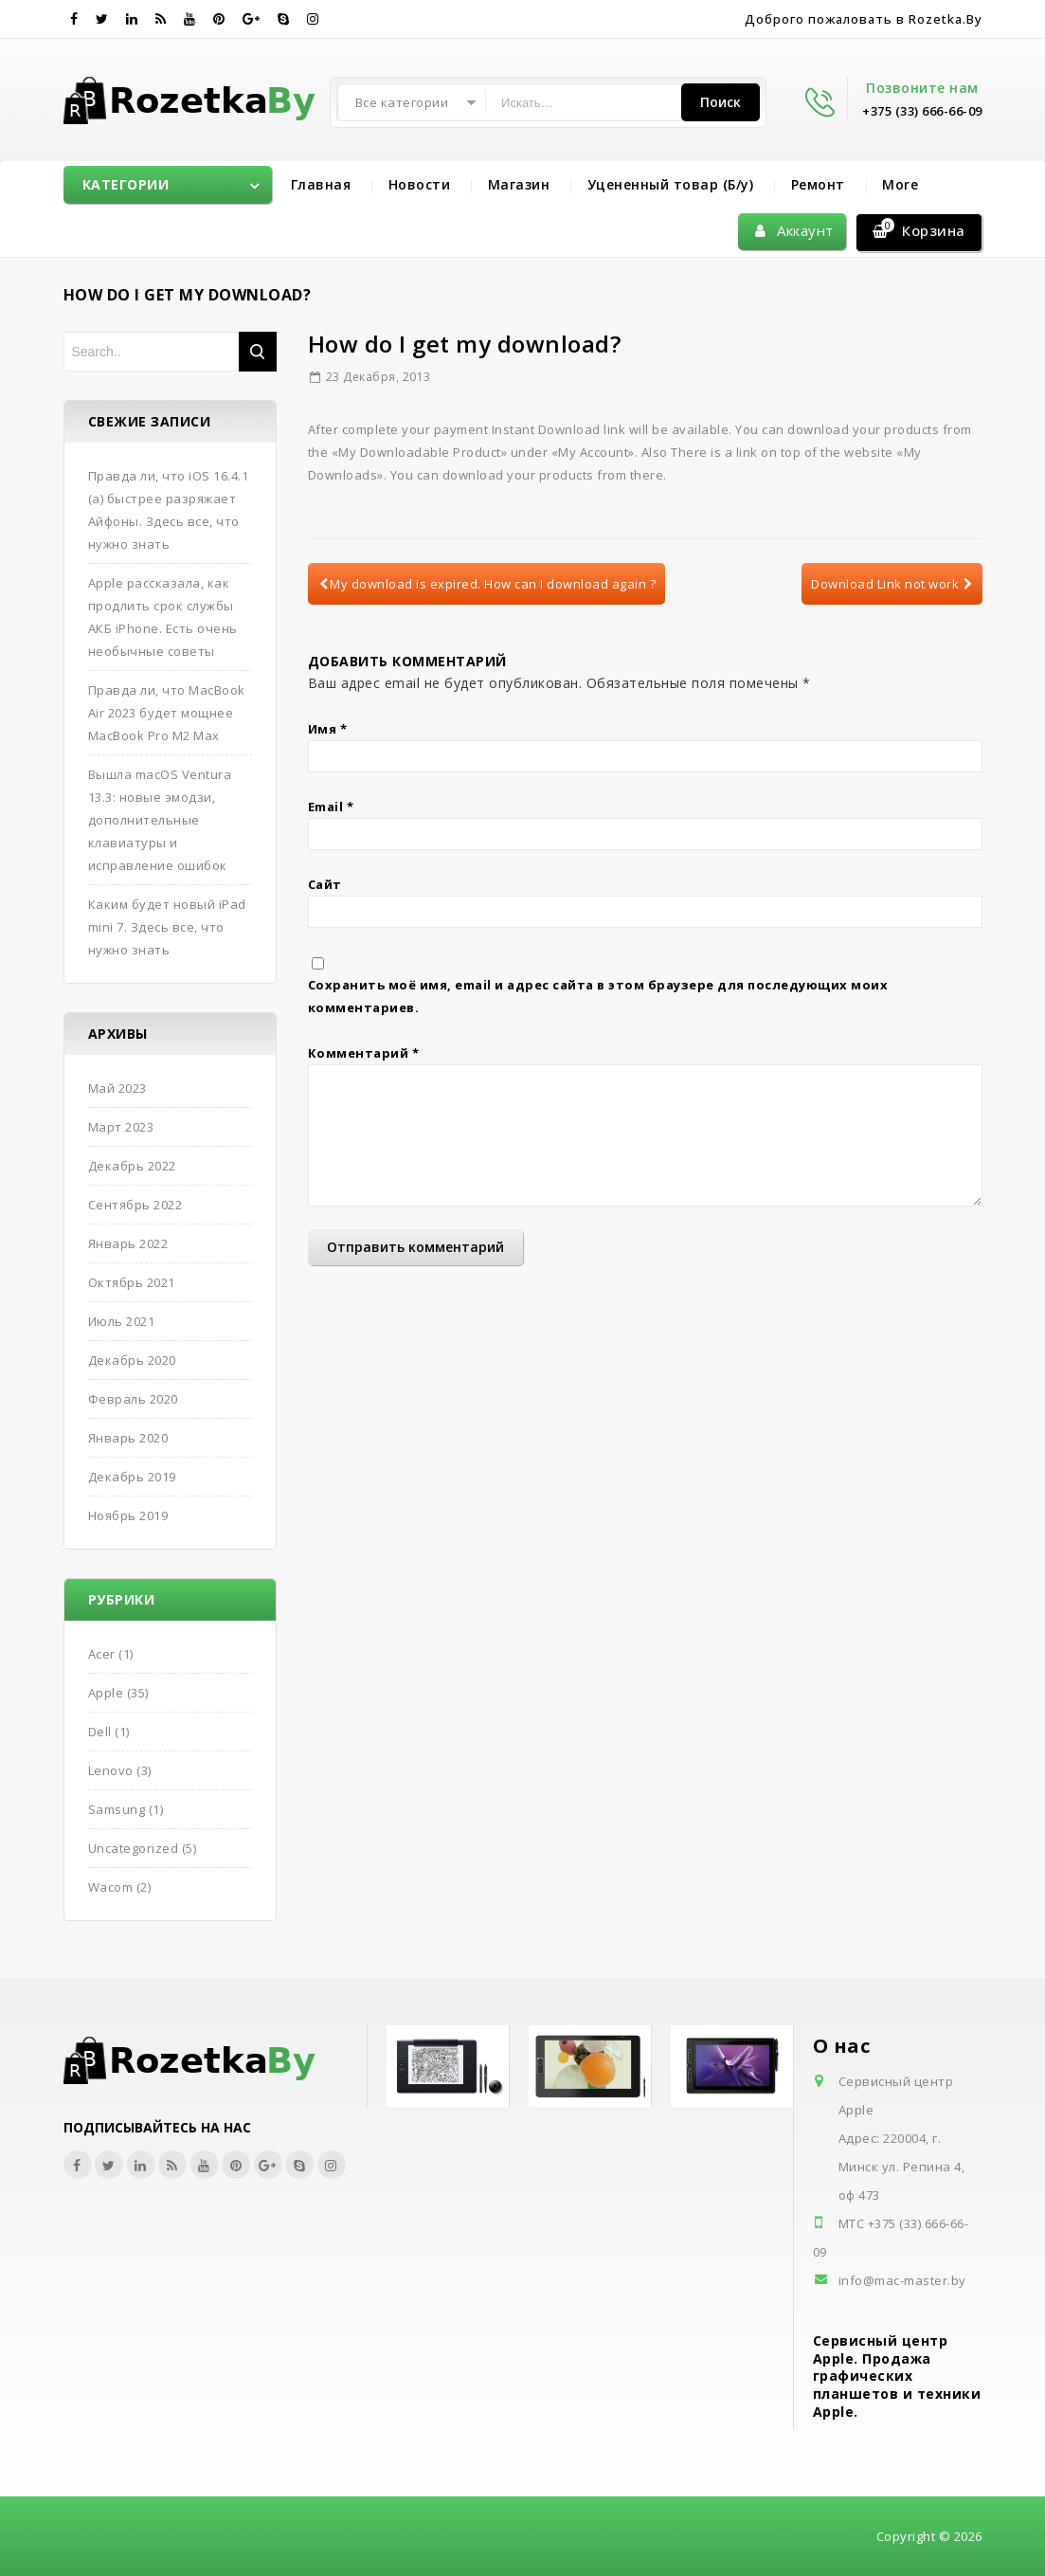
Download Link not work (892, 583)
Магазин (519, 184)
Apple (106, 1692)
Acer (102, 1653)
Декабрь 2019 (132, 1476)
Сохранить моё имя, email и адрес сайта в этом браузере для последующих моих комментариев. (598, 996)
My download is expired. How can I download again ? (488, 583)
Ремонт (818, 184)
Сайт (325, 884)
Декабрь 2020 (132, 1360)
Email (331, 806)
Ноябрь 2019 (128, 1515)
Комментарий (364, 1052)
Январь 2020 (128, 1437)
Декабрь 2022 (132, 1165)
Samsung (117, 1809)
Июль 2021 (121, 1321)
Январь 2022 (128, 1243)
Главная (321, 184)
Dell (100, 1731)
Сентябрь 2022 (135, 1204)
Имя (328, 728)
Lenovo (111, 1770)
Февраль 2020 (133, 1398)
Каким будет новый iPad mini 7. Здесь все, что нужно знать (167, 927)
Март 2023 (121, 1126)
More (900, 184)
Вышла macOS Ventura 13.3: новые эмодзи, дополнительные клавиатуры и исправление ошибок (160, 820)
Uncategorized (133, 1848)
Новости (419, 184)
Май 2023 (117, 1088)
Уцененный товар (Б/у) (670, 184)
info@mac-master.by (902, 2280)
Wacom (111, 1887)
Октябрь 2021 (131, 1282)
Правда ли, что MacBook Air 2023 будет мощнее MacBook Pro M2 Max (166, 712)
